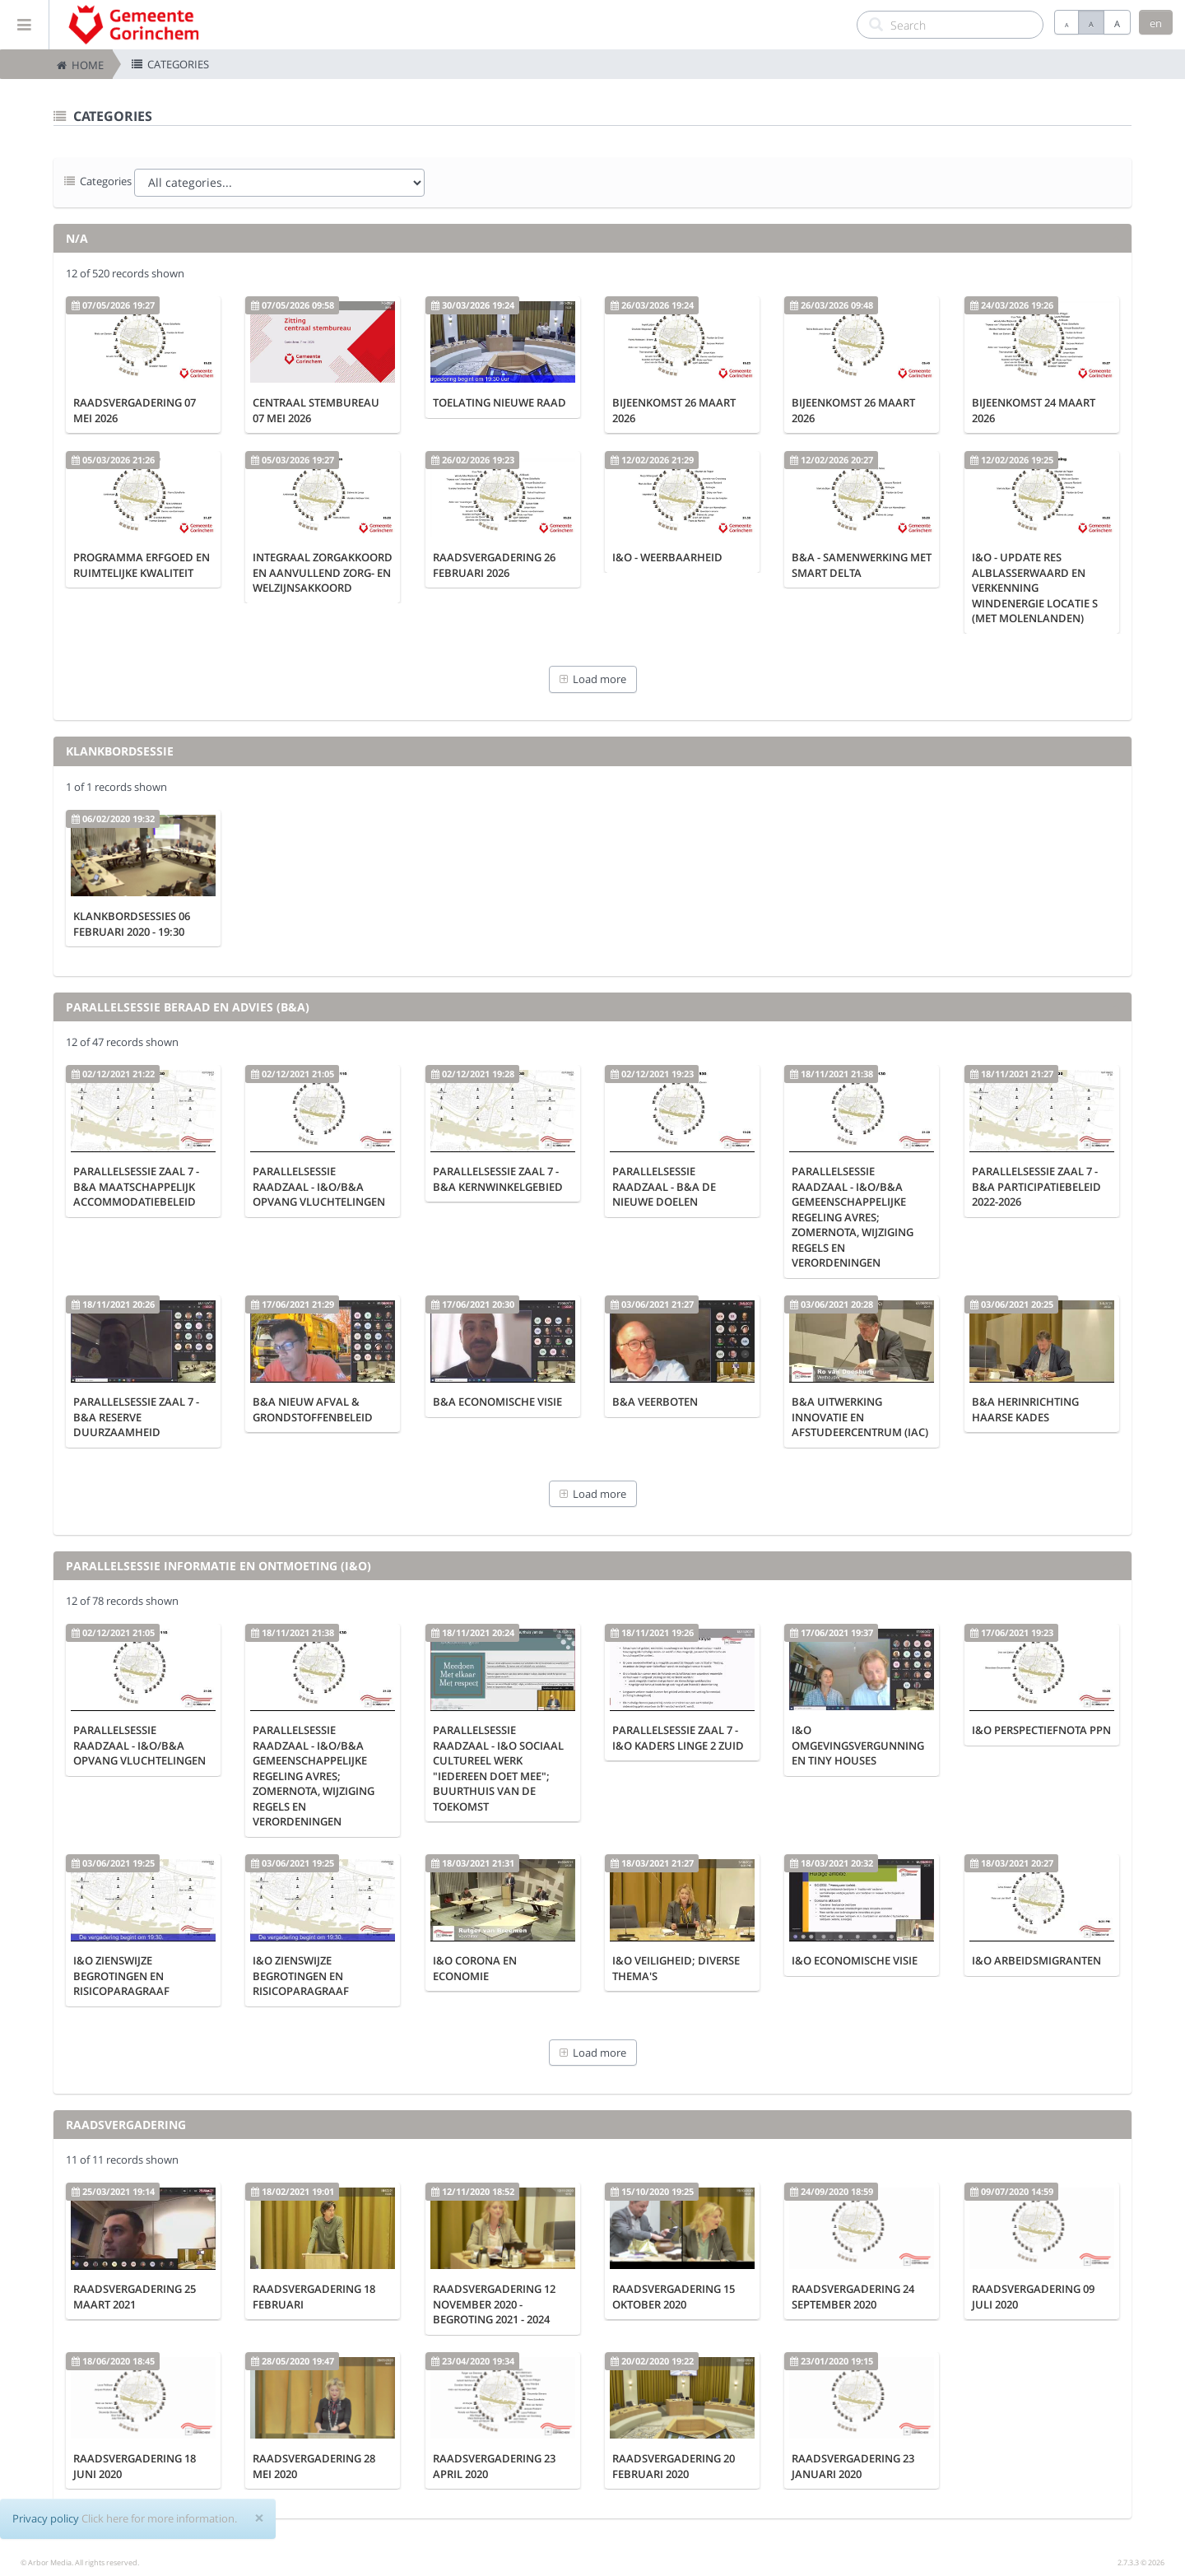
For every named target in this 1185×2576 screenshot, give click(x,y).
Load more (593, 679)
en (1156, 23)
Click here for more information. (159, 2518)
